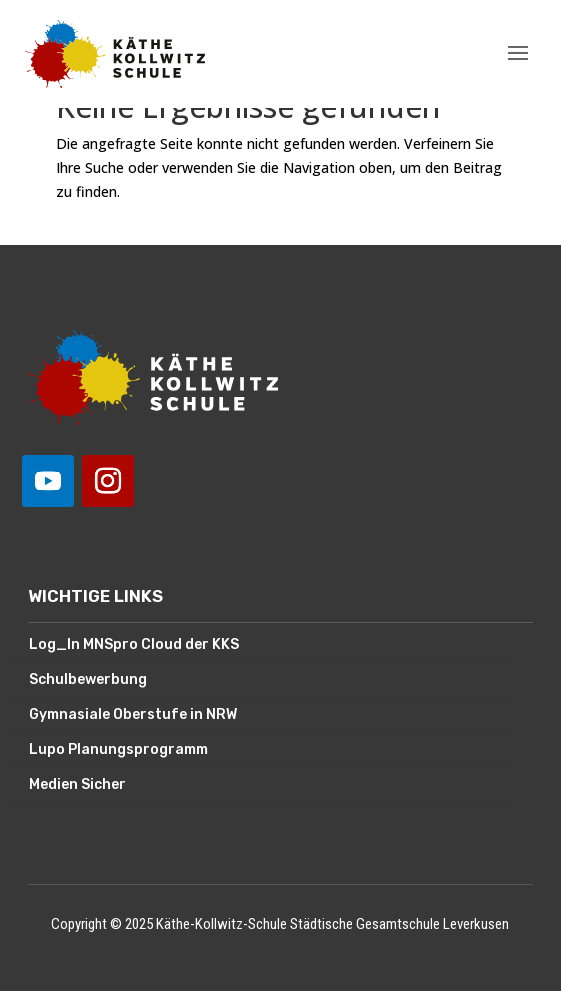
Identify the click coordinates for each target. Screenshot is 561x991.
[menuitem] (261, 645)
